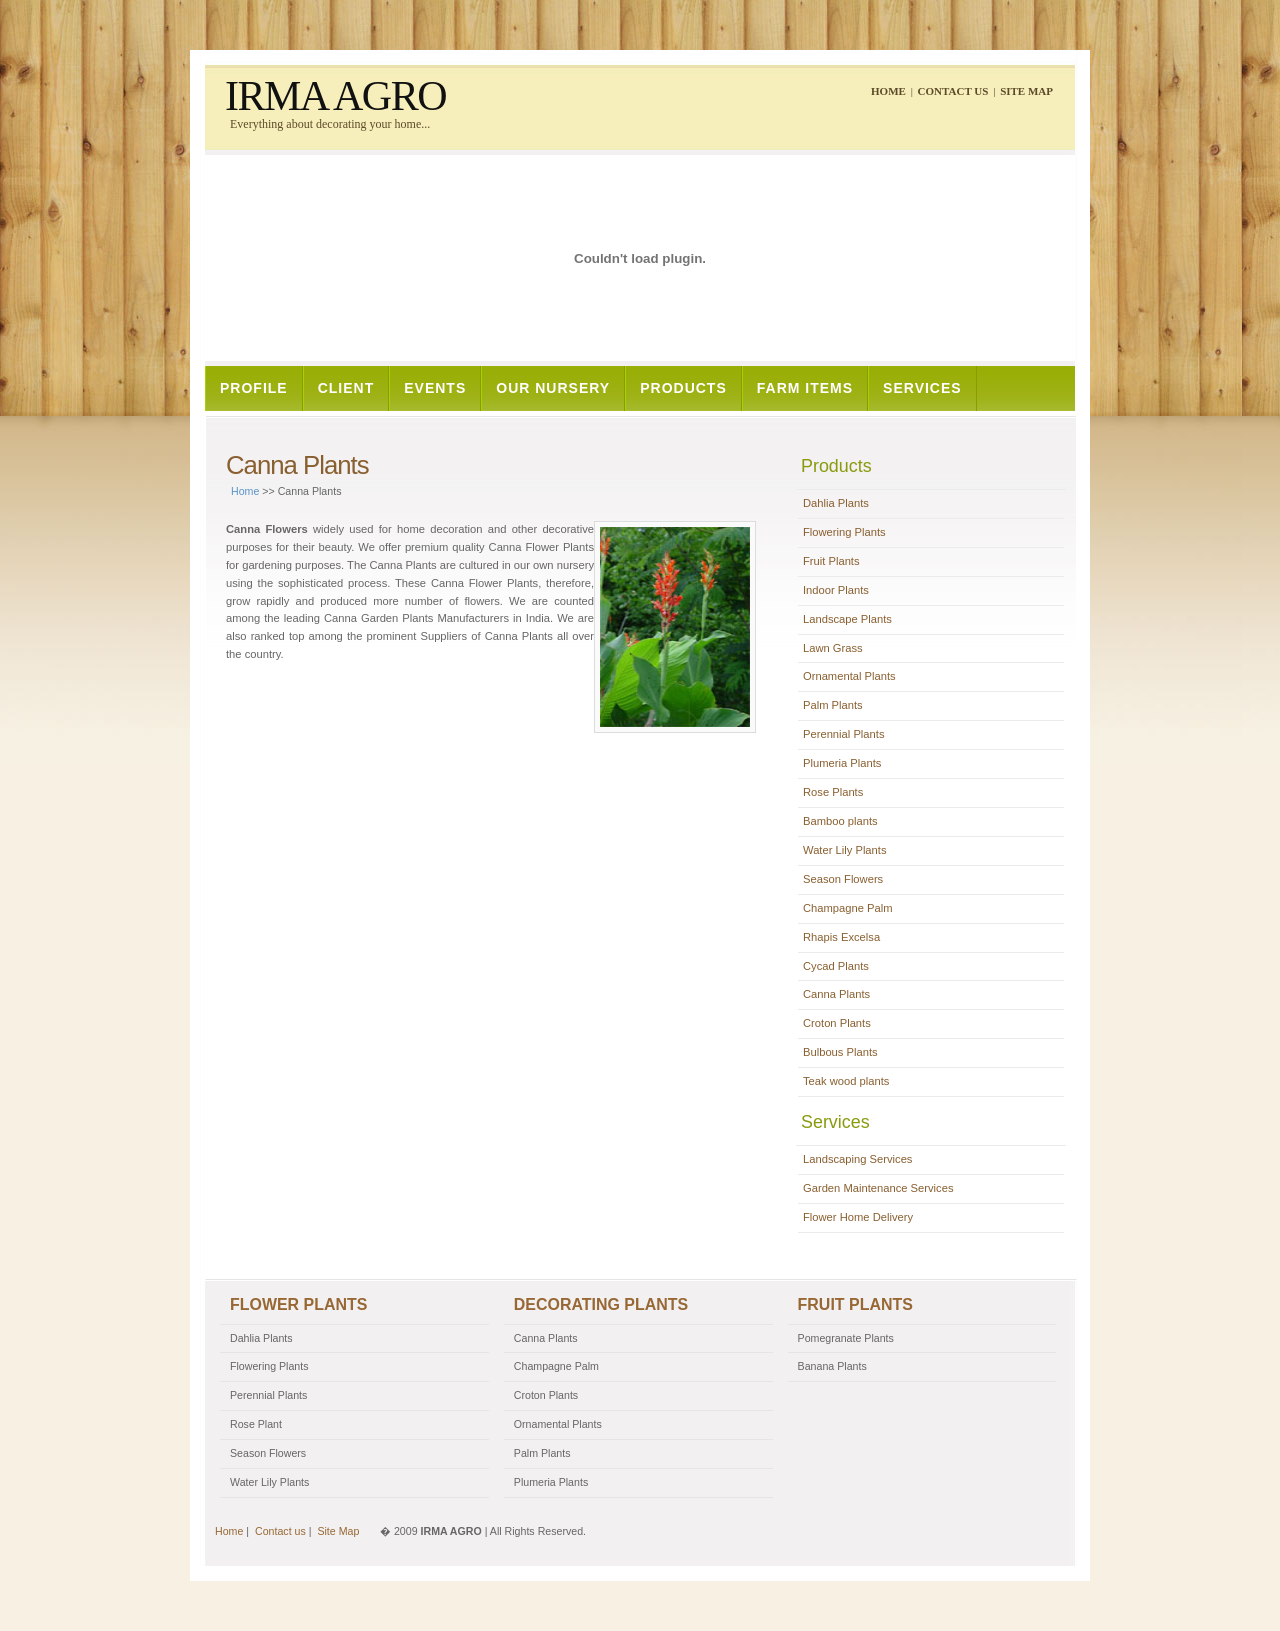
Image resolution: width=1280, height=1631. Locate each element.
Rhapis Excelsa (841, 937)
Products (683, 388)
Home (888, 91)
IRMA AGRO (335, 96)
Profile (254, 388)
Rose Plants (833, 792)
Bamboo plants (840, 821)
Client (346, 388)
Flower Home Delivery (858, 1217)
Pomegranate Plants (846, 1338)
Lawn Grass (833, 648)
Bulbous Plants (840, 1052)
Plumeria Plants (842, 763)
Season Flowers (843, 879)
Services (922, 388)
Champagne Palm (848, 908)
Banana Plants (832, 1366)
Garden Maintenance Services (878, 1188)
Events (435, 388)
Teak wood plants (846, 1081)
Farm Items (805, 388)
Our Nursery (553, 388)
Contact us (953, 91)
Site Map (1026, 91)
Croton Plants (837, 1023)
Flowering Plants (844, 532)
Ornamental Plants (849, 676)
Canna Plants (836, 994)
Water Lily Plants (845, 850)
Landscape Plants (847, 619)
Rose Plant (256, 1424)
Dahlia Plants (836, 503)
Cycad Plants (836, 966)
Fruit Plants (831, 561)
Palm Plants (833, 705)
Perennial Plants (843, 734)
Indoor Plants (836, 590)
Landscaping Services (857, 1159)
